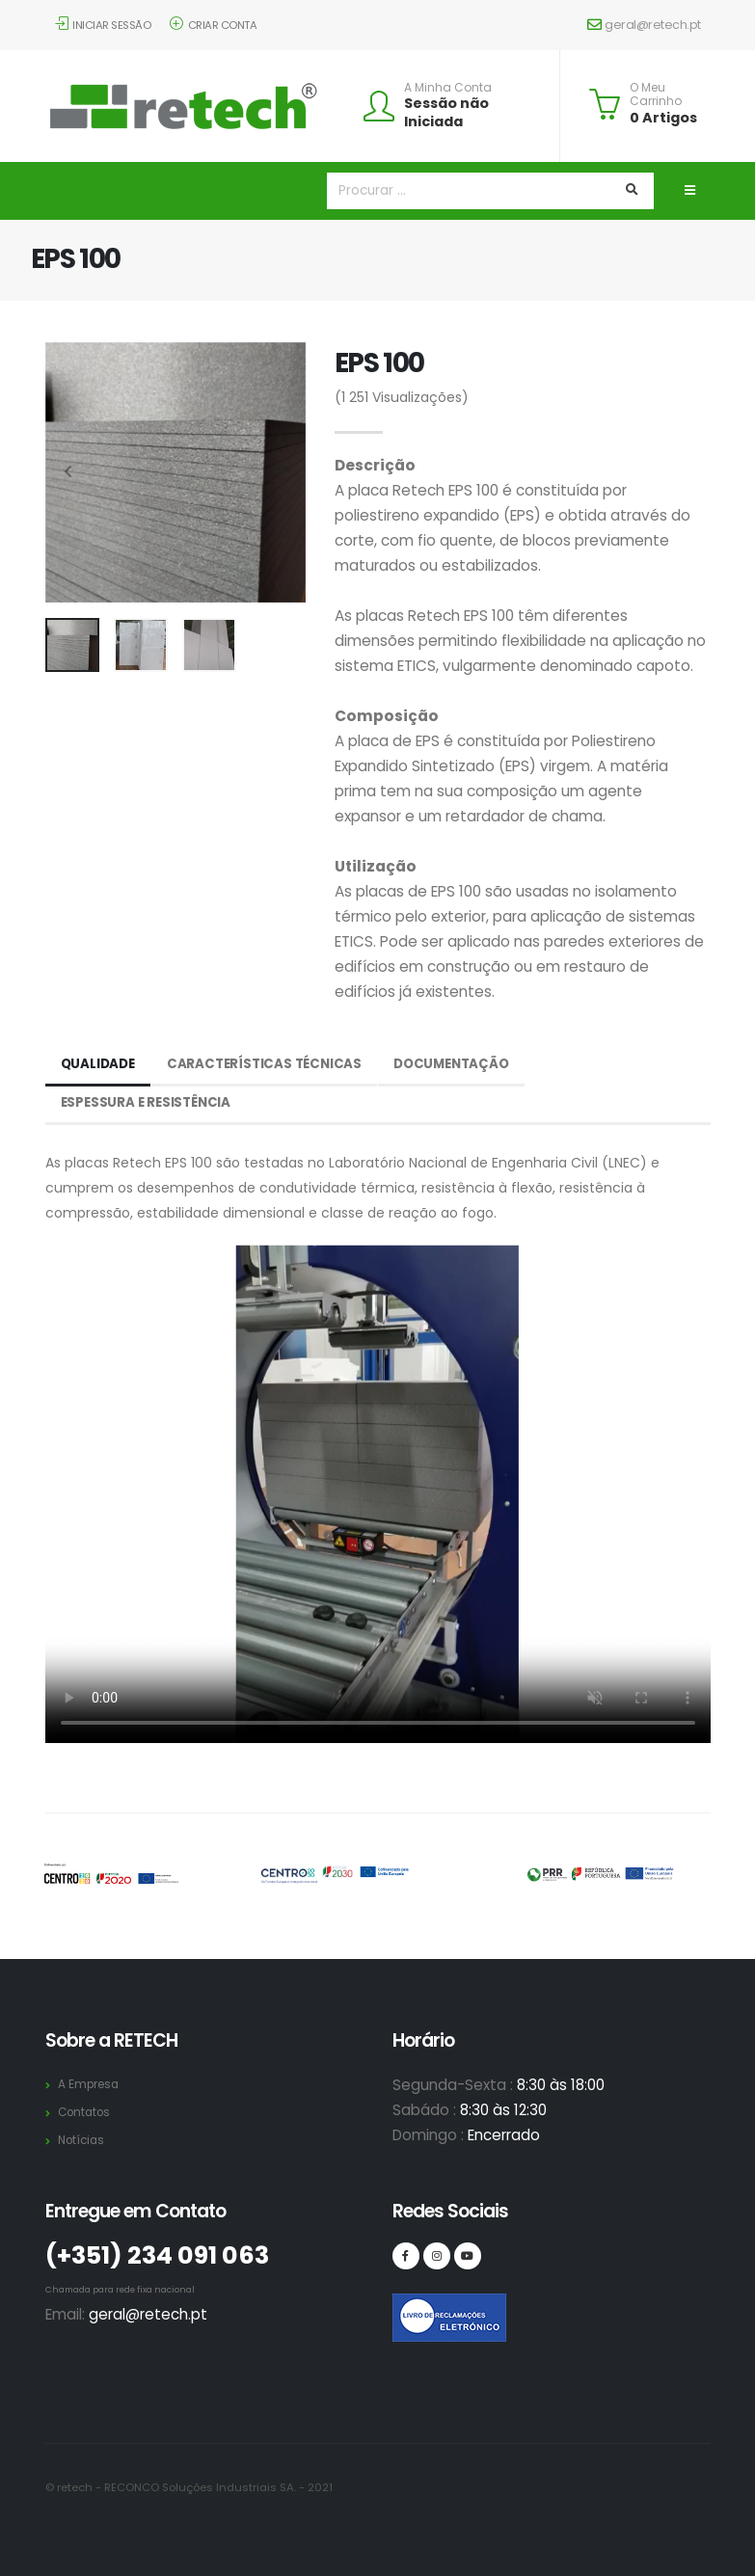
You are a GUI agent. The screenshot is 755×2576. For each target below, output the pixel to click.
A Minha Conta (448, 87)
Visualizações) (402, 397)
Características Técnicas (271, 1064)
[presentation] (69, 472)
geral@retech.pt (644, 24)
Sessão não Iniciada (446, 112)
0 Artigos (663, 117)
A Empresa (91, 2084)
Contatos (87, 2112)
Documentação (464, 1064)
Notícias (83, 2140)
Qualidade (100, 1064)
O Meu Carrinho (656, 95)
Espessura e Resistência (149, 1103)
